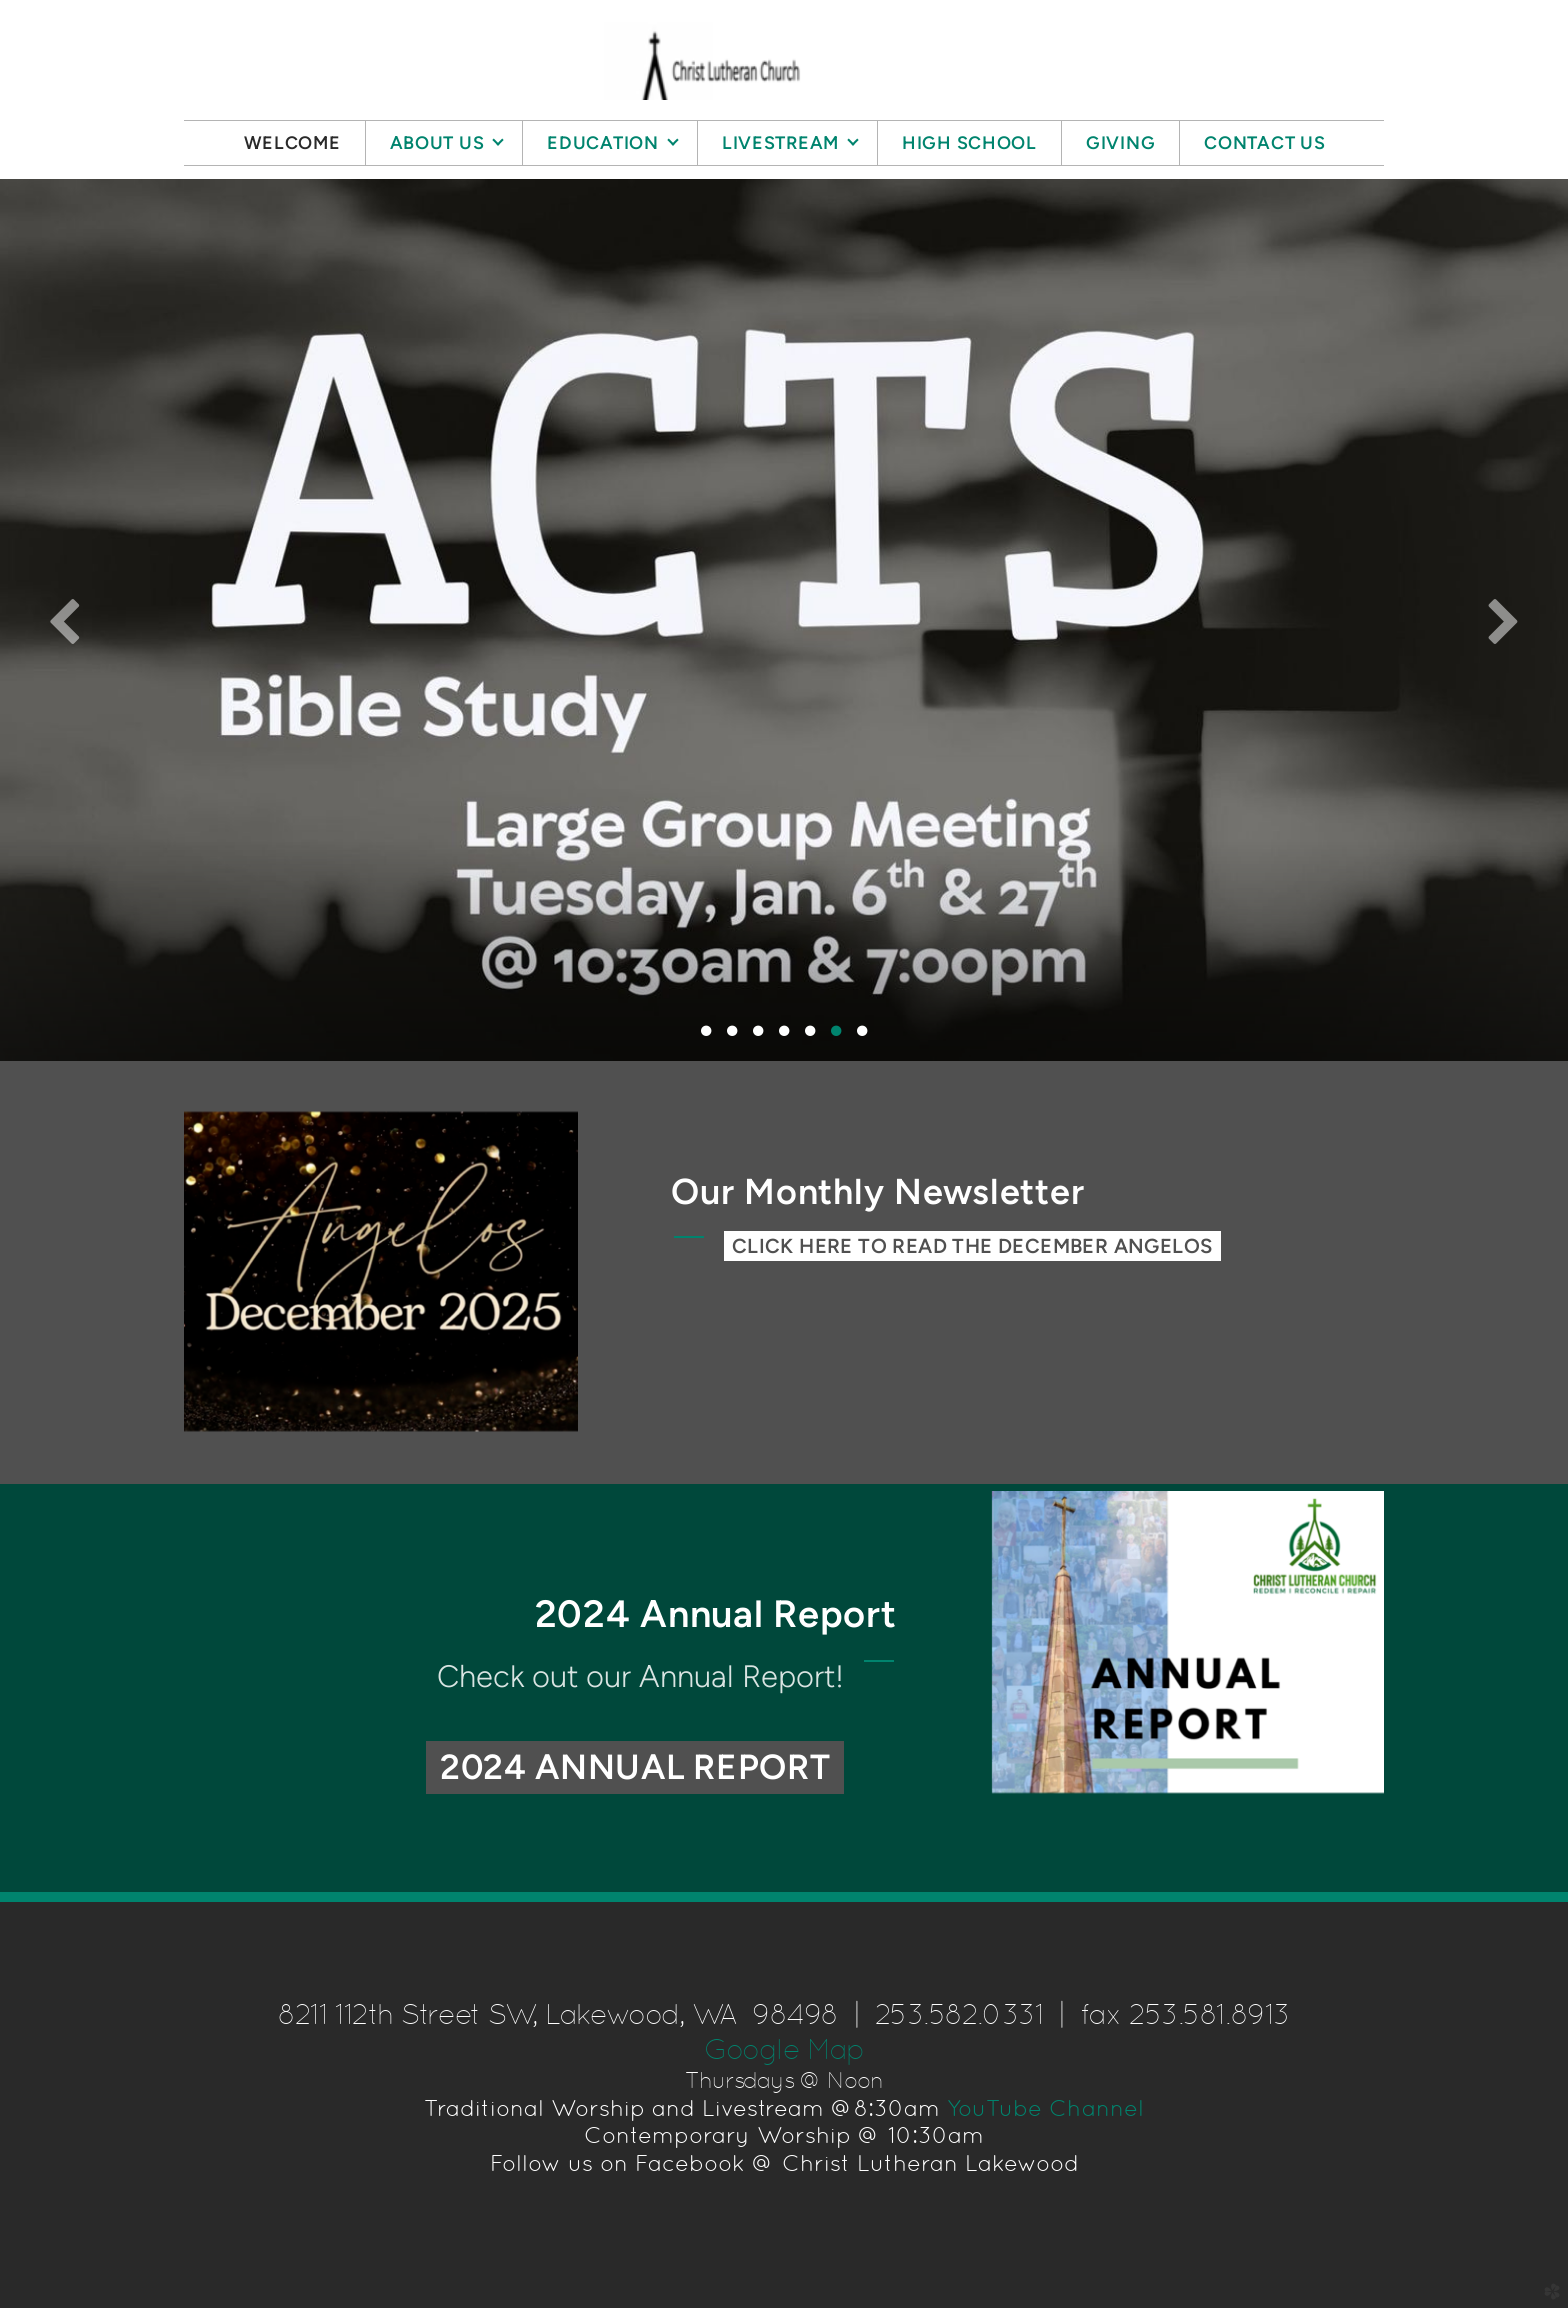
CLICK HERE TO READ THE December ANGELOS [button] (972, 1246)
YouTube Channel (1045, 2108)
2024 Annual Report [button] (635, 1767)
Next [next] (1503, 620)
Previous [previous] (65, 620)
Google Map (784, 2049)
